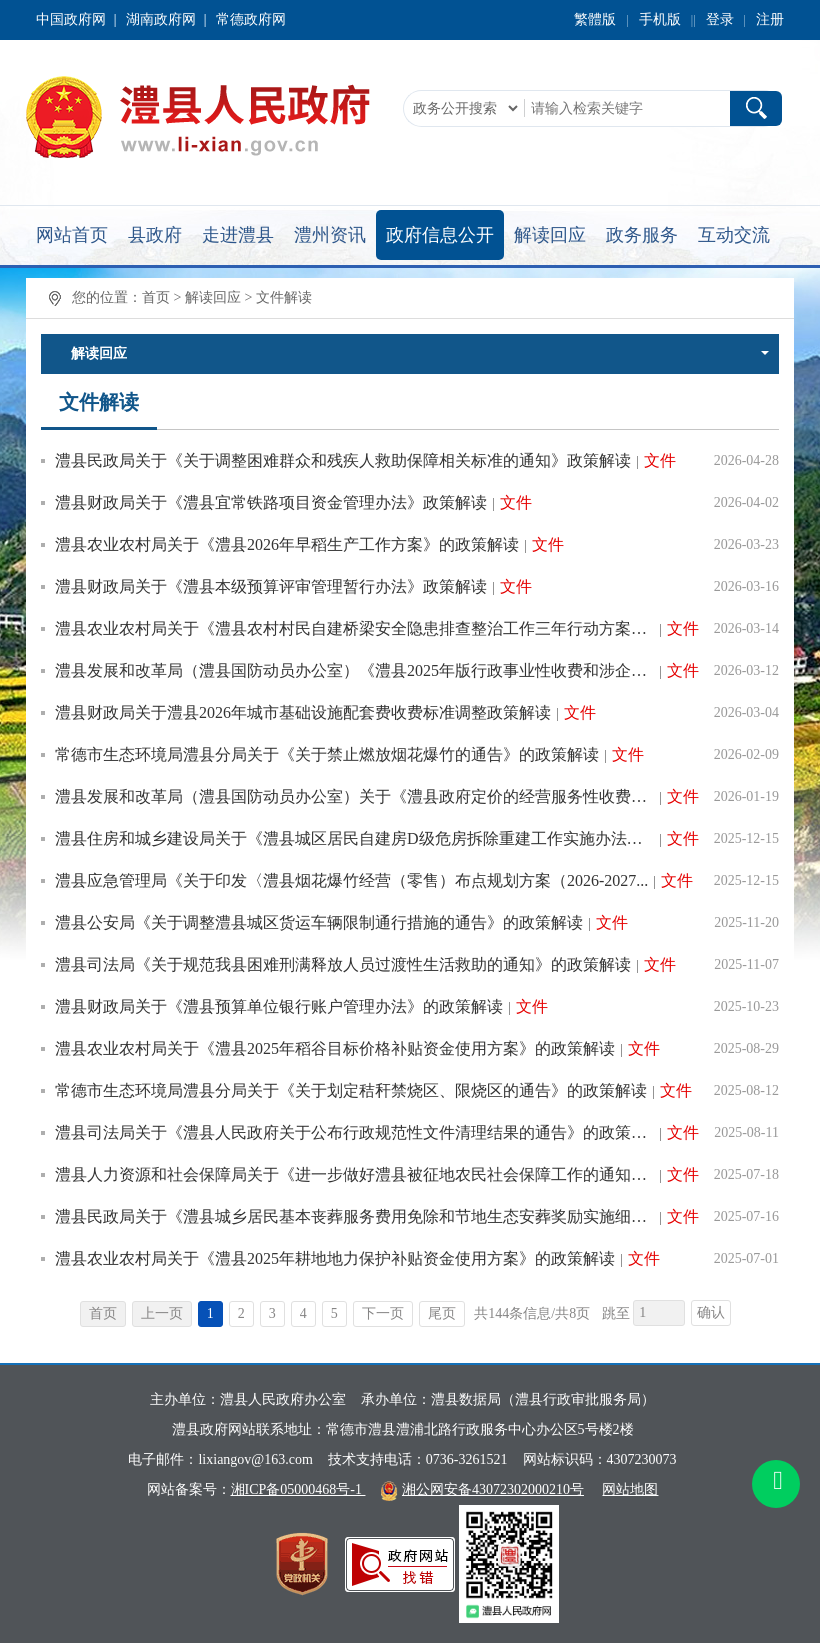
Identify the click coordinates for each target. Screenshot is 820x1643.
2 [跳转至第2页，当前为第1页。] (241, 1313)
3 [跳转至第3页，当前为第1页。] (272, 1313)
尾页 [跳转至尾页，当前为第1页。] (442, 1313)
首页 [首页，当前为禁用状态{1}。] (103, 1313)
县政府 (155, 235)
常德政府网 (251, 19)
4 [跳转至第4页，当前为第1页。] (303, 1313)
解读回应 (550, 235)
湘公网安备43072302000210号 (493, 1489)
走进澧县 (238, 235)
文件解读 (284, 297)
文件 (660, 460)
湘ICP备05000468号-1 (298, 1489)
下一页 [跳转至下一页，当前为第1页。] (383, 1313)
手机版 (660, 19)
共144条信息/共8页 (532, 1313)
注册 (770, 19)
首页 (156, 297)
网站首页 (72, 235)
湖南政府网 (161, 19)
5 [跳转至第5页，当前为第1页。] (334, 1313)
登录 (720, 19)
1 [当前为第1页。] (210, 1313)
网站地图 (630, 1489)
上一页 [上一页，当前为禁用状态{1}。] (162, 1313)
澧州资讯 (330, 235)
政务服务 (642, 235)
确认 (711, 1312)
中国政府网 (71, 19)
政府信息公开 (440, 235)
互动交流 (734, 235)
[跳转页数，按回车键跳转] (659, 1313)
